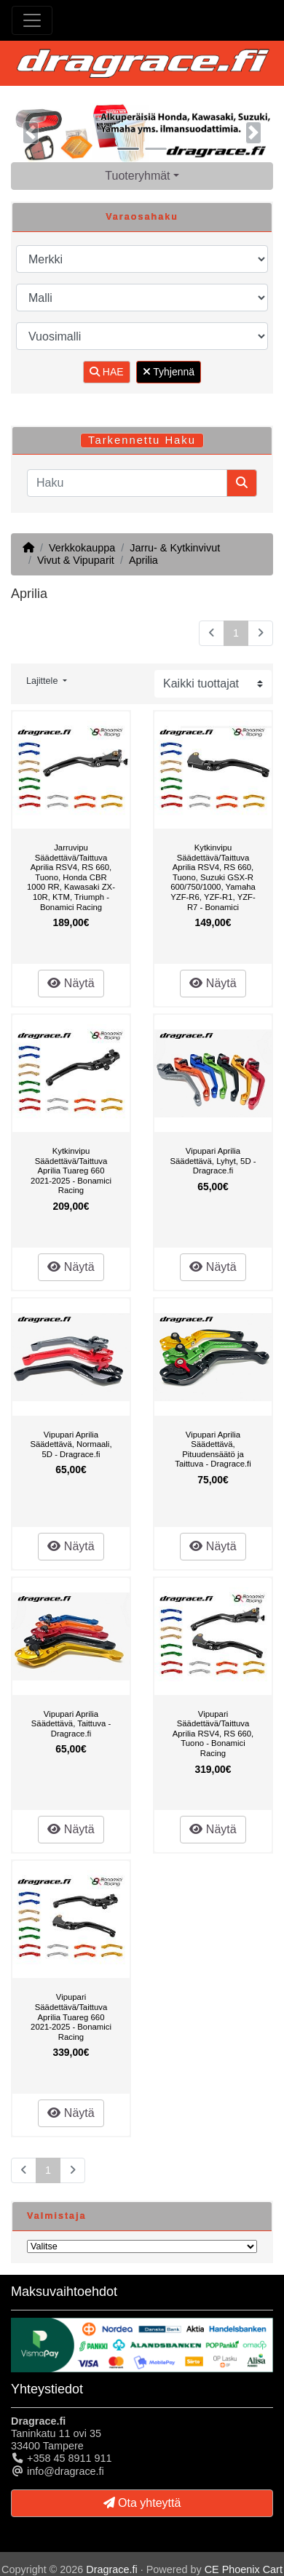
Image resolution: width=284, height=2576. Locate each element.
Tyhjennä (168, 372)
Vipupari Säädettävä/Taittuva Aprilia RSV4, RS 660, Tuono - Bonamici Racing (213, 1734)
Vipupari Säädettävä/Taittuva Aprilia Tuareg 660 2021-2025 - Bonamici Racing (71, 2017)
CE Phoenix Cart (244, 2569)
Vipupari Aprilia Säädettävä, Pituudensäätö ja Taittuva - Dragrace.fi (213, 1449)
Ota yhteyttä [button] (142, 2503)
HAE (107, 372)
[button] (30, 132)
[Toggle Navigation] (32, 20)
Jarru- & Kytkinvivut (175, 548)
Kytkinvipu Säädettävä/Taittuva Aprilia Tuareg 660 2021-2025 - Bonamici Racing (71, 1171)
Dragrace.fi (111, 2569)
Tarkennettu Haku (142, 440)
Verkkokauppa (82, 548)
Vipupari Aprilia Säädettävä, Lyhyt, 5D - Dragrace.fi (213, 1161)
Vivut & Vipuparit (75, 560)
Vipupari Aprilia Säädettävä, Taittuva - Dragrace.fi (71, 1724)
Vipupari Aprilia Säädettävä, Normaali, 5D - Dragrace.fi (70, 1444)
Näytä (70, 983)
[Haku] (127, 483)
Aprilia (143, 560)
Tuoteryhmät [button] (137, 176)
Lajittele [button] (43, 681)
